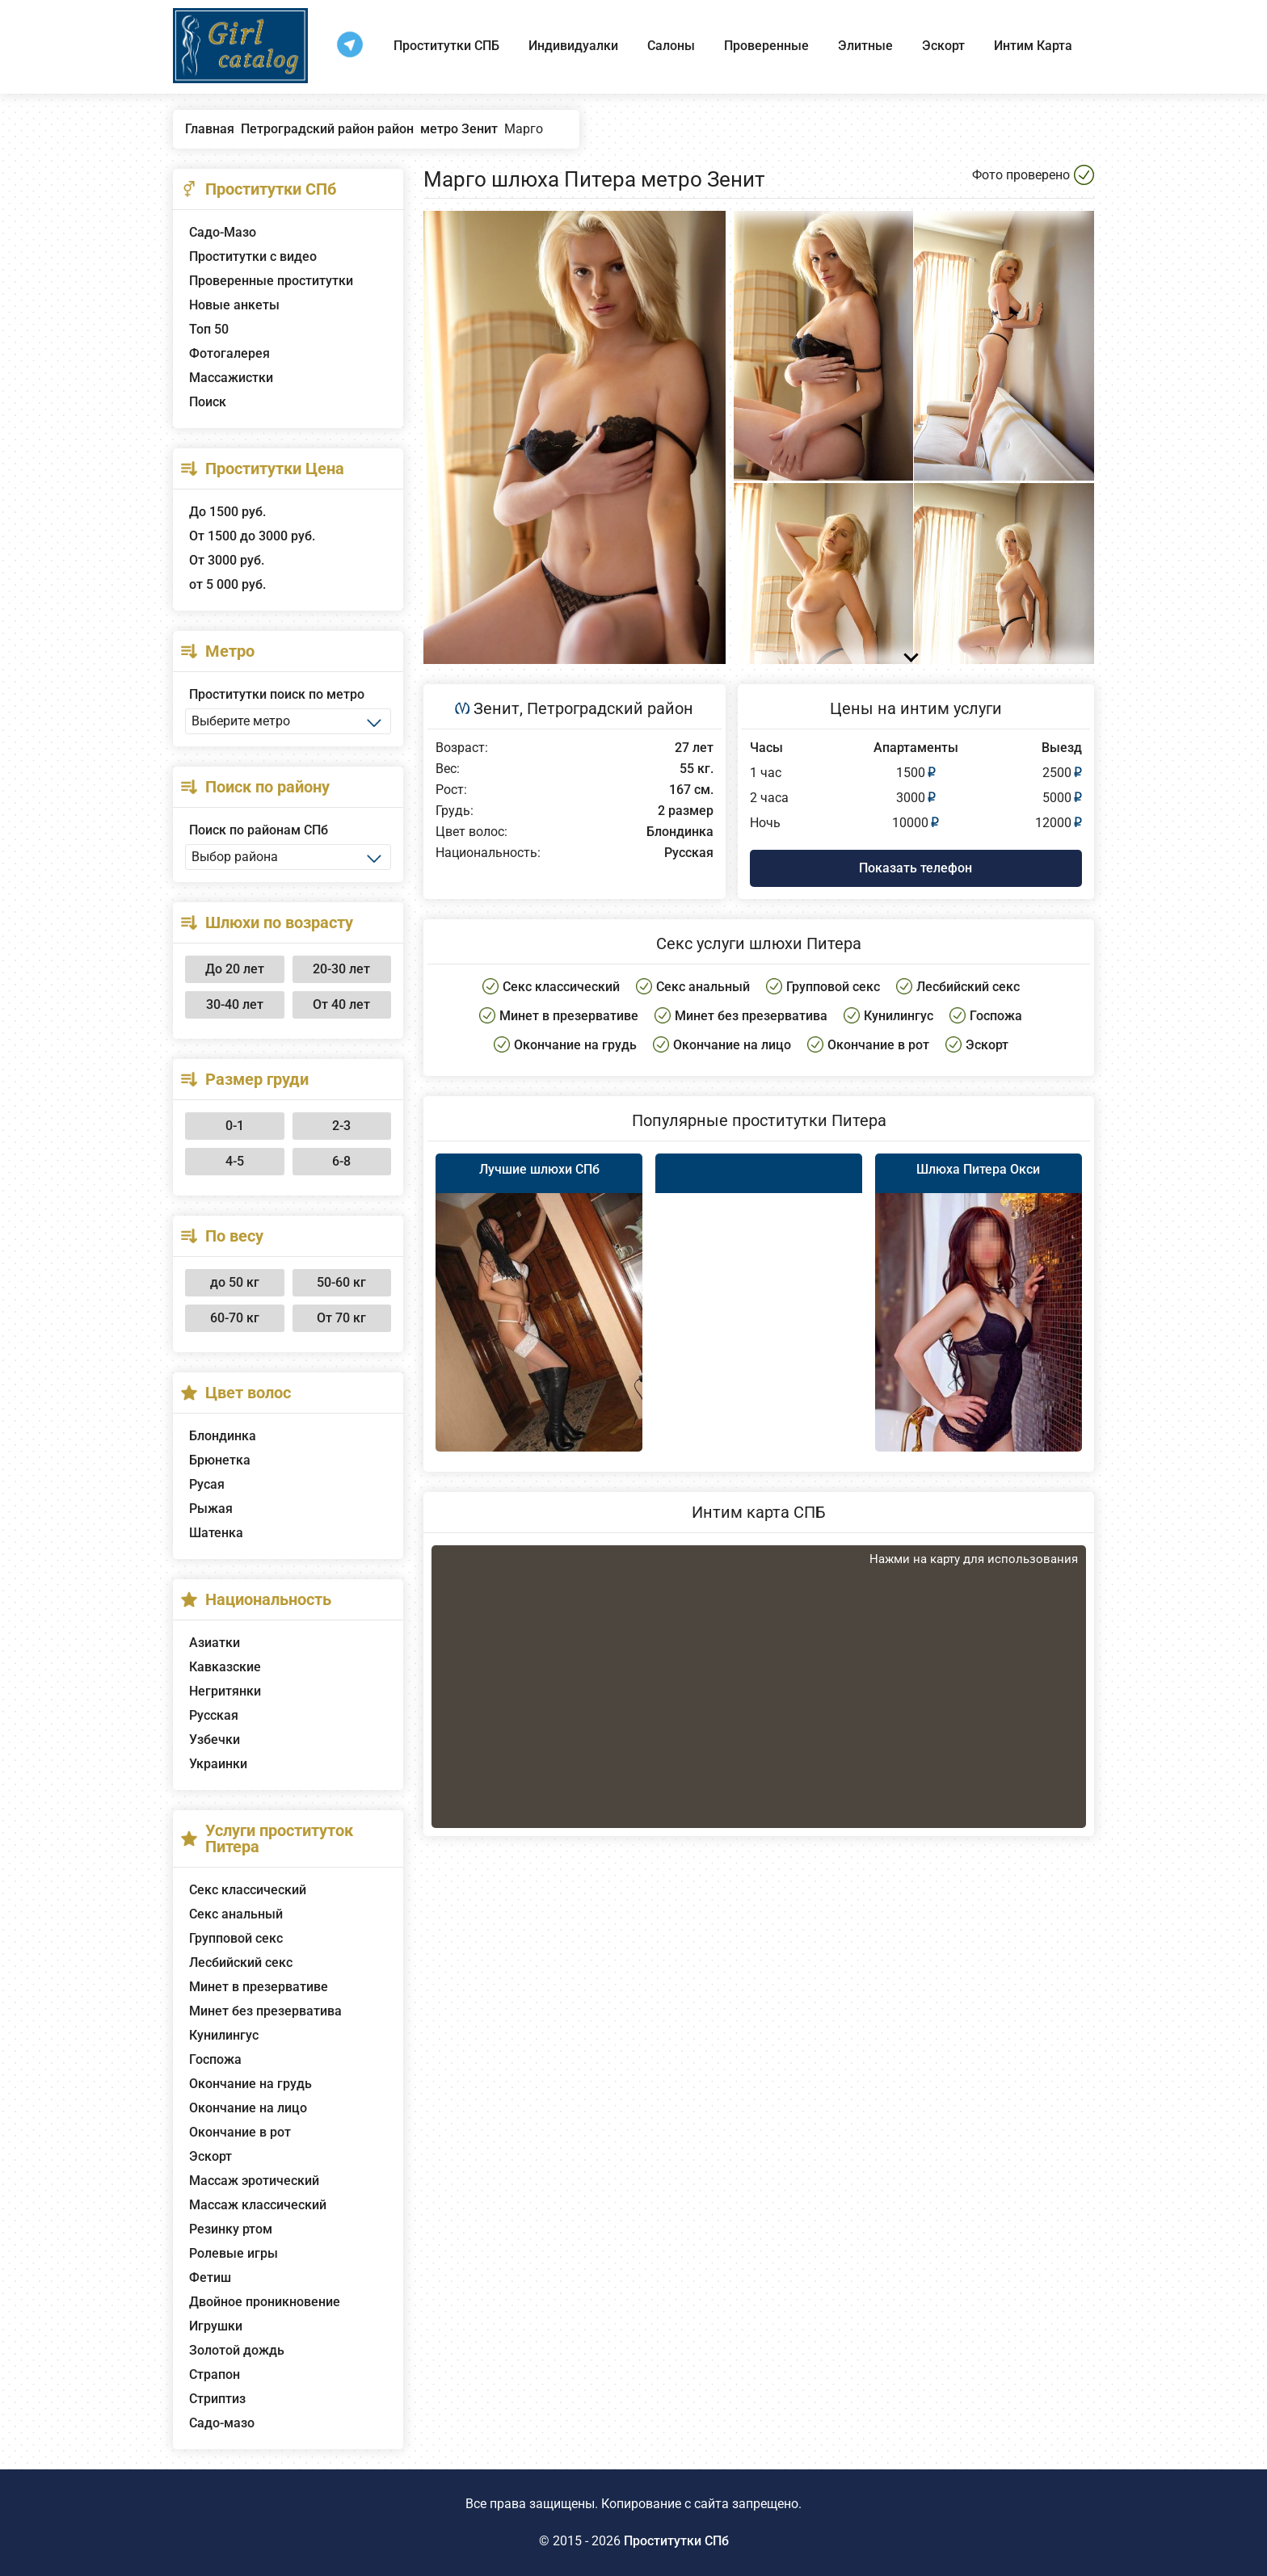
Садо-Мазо (222, 232)
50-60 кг (341, 1282)
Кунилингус (224, 2035)
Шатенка (216, 1532)
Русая (207, 1484)
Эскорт (943, 45)
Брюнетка (219, 1460)
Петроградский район (610, 708)
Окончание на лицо (248, 2108)
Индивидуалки (573, 45)
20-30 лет (341, 969)
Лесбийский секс (241, 1962)
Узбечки (214, 1739)
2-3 (341, 1125)
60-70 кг (234, 1318)
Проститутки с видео (253, 256)
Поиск (207, 402)
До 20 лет (234, 969)
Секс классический (247, 1889)
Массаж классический (257, 2205)
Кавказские (225, 1667)
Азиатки (214, 1642)
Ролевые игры (233, 2253)
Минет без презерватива (265, 2011)
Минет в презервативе (258, 1986)
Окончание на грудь (250, 2083)
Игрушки (215, 2326)
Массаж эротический (254, 2180)
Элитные (865, 45)
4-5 (234, 1161)
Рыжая (211, 1508)
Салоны (671, 45)
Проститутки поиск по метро (276, 694)
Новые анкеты (234, 305)
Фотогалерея (229, 353)
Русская (213, 1715)
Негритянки (225, 1691)
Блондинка (222, 1435)
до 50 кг (234, 1282)
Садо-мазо (222, 2423)
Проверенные (766, 45)
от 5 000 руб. (227, 584)
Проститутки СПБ (446, 45)
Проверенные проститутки (271, 280)
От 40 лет (341, 1004)
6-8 (341, 1161)
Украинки (218, 1763)
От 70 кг (341, 1318)
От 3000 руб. (226, 560)
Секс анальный (236, 1914)
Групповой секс (236, 1938)
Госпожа (215, 2059)
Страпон (214, 2374)
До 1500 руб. (227, 511)
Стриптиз (217, 2398)
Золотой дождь (236, 2350)
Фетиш (210, 2277)
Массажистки (231, 377)
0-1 (234, 1125)
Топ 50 (209, 329)
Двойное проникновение (264, 2301)
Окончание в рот (240, 2132)
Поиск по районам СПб (258, 830)
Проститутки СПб (676, 2541)
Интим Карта (1033, 45)
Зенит (497, 708)
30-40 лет (234, 1004)
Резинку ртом (230, 2229)
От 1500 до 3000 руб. (252, 536)
